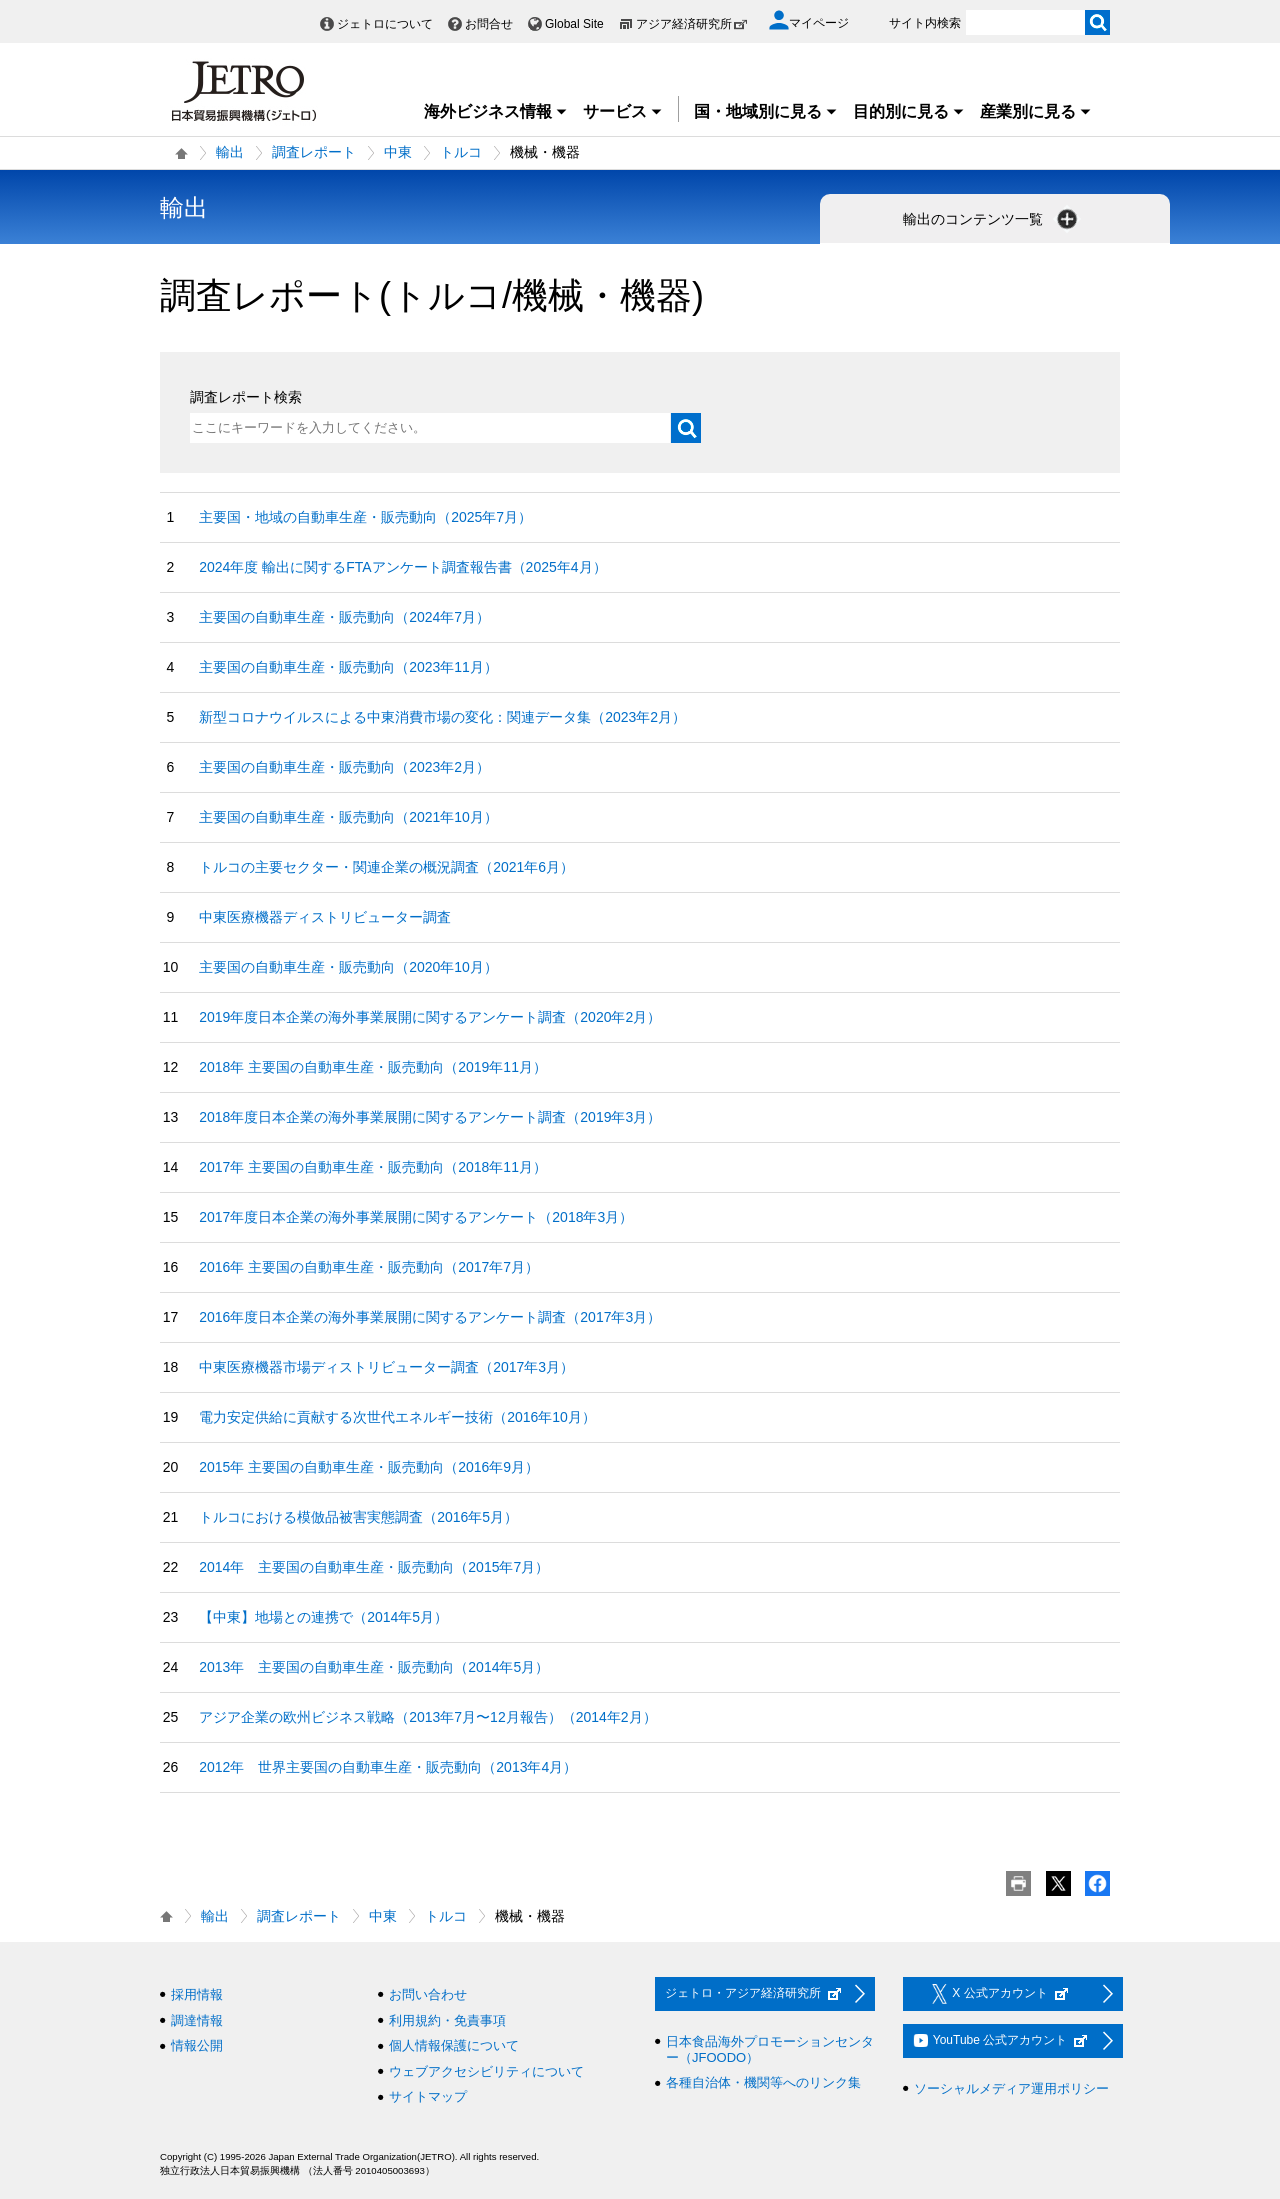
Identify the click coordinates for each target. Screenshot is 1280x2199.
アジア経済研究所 (692, 24)
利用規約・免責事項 (447, 2020)
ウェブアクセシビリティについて (486, 2071)
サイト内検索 (925, 23)
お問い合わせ (428, 1994)
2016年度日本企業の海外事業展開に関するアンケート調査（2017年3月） (430, 1317)
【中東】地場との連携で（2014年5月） (323, 1617)
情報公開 (197, 2045)
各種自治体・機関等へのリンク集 (763, 2082)
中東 (398, 152)
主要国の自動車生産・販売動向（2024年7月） (344, 617)
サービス (623, 111)
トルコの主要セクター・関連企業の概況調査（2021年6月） (386, 867)
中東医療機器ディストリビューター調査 (325, 917)
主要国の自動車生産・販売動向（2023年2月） (344, 767)
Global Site (574, 24)
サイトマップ (428, 2096)
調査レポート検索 (246, 397)
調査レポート (314, 152)
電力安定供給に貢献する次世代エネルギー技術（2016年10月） (397, 1417)
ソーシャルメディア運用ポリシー (1011, 2088)
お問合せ (489, 24)
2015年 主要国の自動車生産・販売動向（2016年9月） (369, 1467)
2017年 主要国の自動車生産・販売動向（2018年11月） (373, 1167)
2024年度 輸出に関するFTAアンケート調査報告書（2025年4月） (402, 567)
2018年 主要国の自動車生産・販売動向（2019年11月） (373, 1067)
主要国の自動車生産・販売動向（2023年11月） (348, 667)
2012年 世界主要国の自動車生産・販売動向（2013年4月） (388, 1767)
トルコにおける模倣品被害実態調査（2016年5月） (358, 1517)
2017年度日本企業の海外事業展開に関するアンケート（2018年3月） (416, 1217)
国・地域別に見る (766, 111)
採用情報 (197, 1994)
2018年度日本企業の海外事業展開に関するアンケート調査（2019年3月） (430, 1117)
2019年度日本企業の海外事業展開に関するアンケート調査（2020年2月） (430, 1017)
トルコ (461, 152)
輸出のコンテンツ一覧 (992, 219)
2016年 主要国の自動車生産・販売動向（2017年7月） (369, 1267)
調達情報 (197, 2020)
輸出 (230, 152)
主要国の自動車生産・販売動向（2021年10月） (348, 817)
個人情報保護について (454, 2045)
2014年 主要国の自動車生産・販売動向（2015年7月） (374, 1567)
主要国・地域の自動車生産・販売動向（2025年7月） (365, 517)
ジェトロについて (385, 24)
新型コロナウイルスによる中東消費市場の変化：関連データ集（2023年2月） (442, 717)
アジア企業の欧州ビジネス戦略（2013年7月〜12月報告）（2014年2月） (427, 1717)
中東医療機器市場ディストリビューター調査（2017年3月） (386, 1367)
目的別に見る (909, 111)
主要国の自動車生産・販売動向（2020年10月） (348, 967)
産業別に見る (1036, 111)
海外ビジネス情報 (496, 111)
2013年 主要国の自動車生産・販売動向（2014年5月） (374, 1667)
